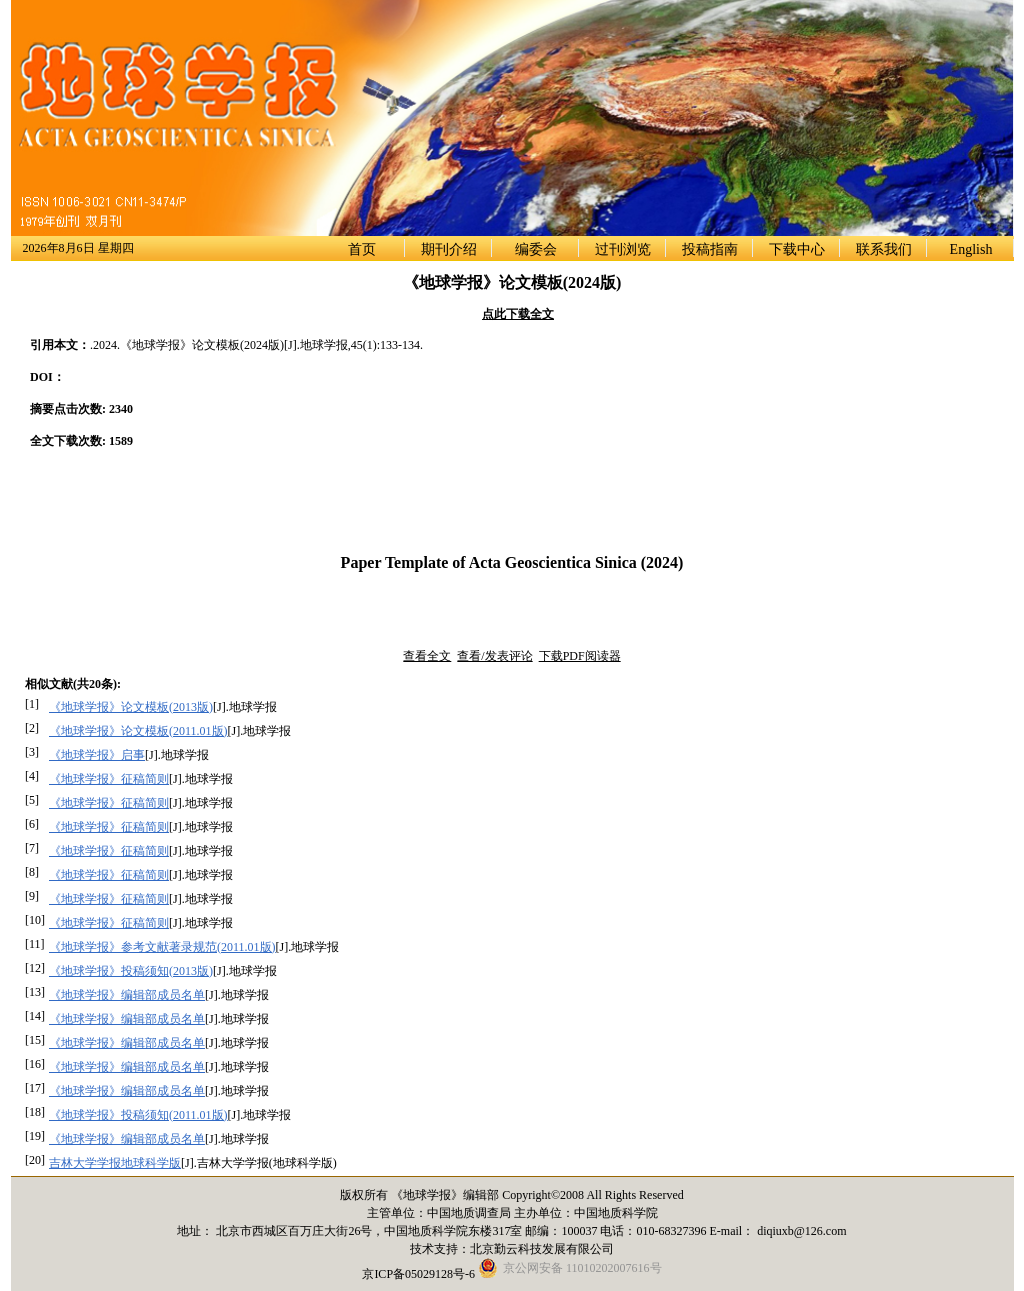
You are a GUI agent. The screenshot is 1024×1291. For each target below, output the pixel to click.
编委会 (536, 249)
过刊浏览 (623, 249)
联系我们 (884, 249)
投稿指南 (710, 249)
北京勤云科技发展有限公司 (542, 1249)
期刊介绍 (449, 249)
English (971, 249)
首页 (362, 249)
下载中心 (797, 249)
